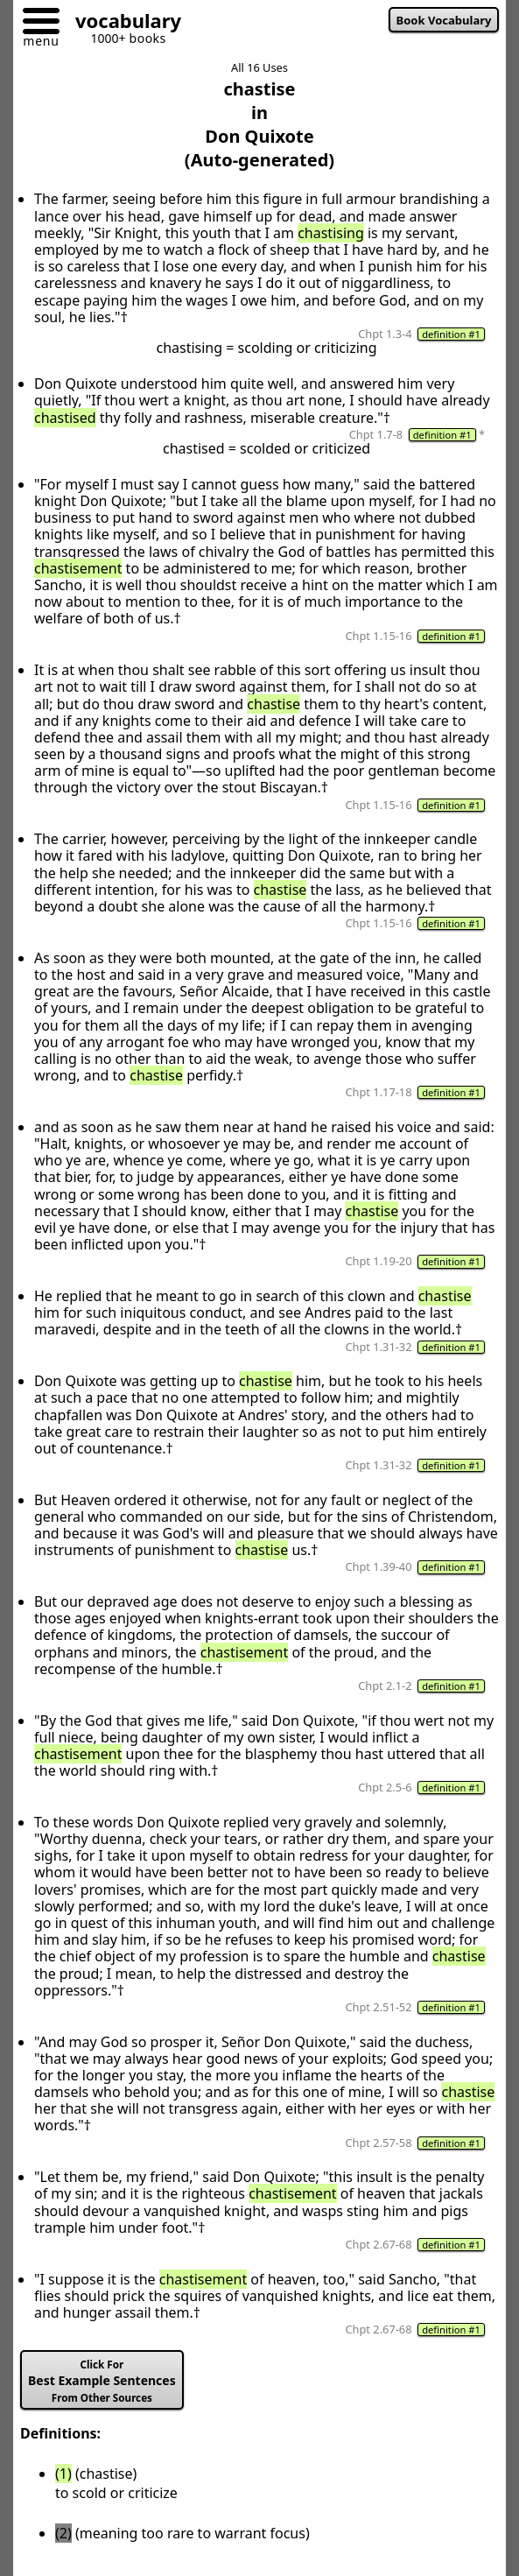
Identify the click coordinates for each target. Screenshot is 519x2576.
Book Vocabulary (444, 20)
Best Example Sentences (102, 2381)
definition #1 (451, 334)
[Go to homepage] (121, 23)
